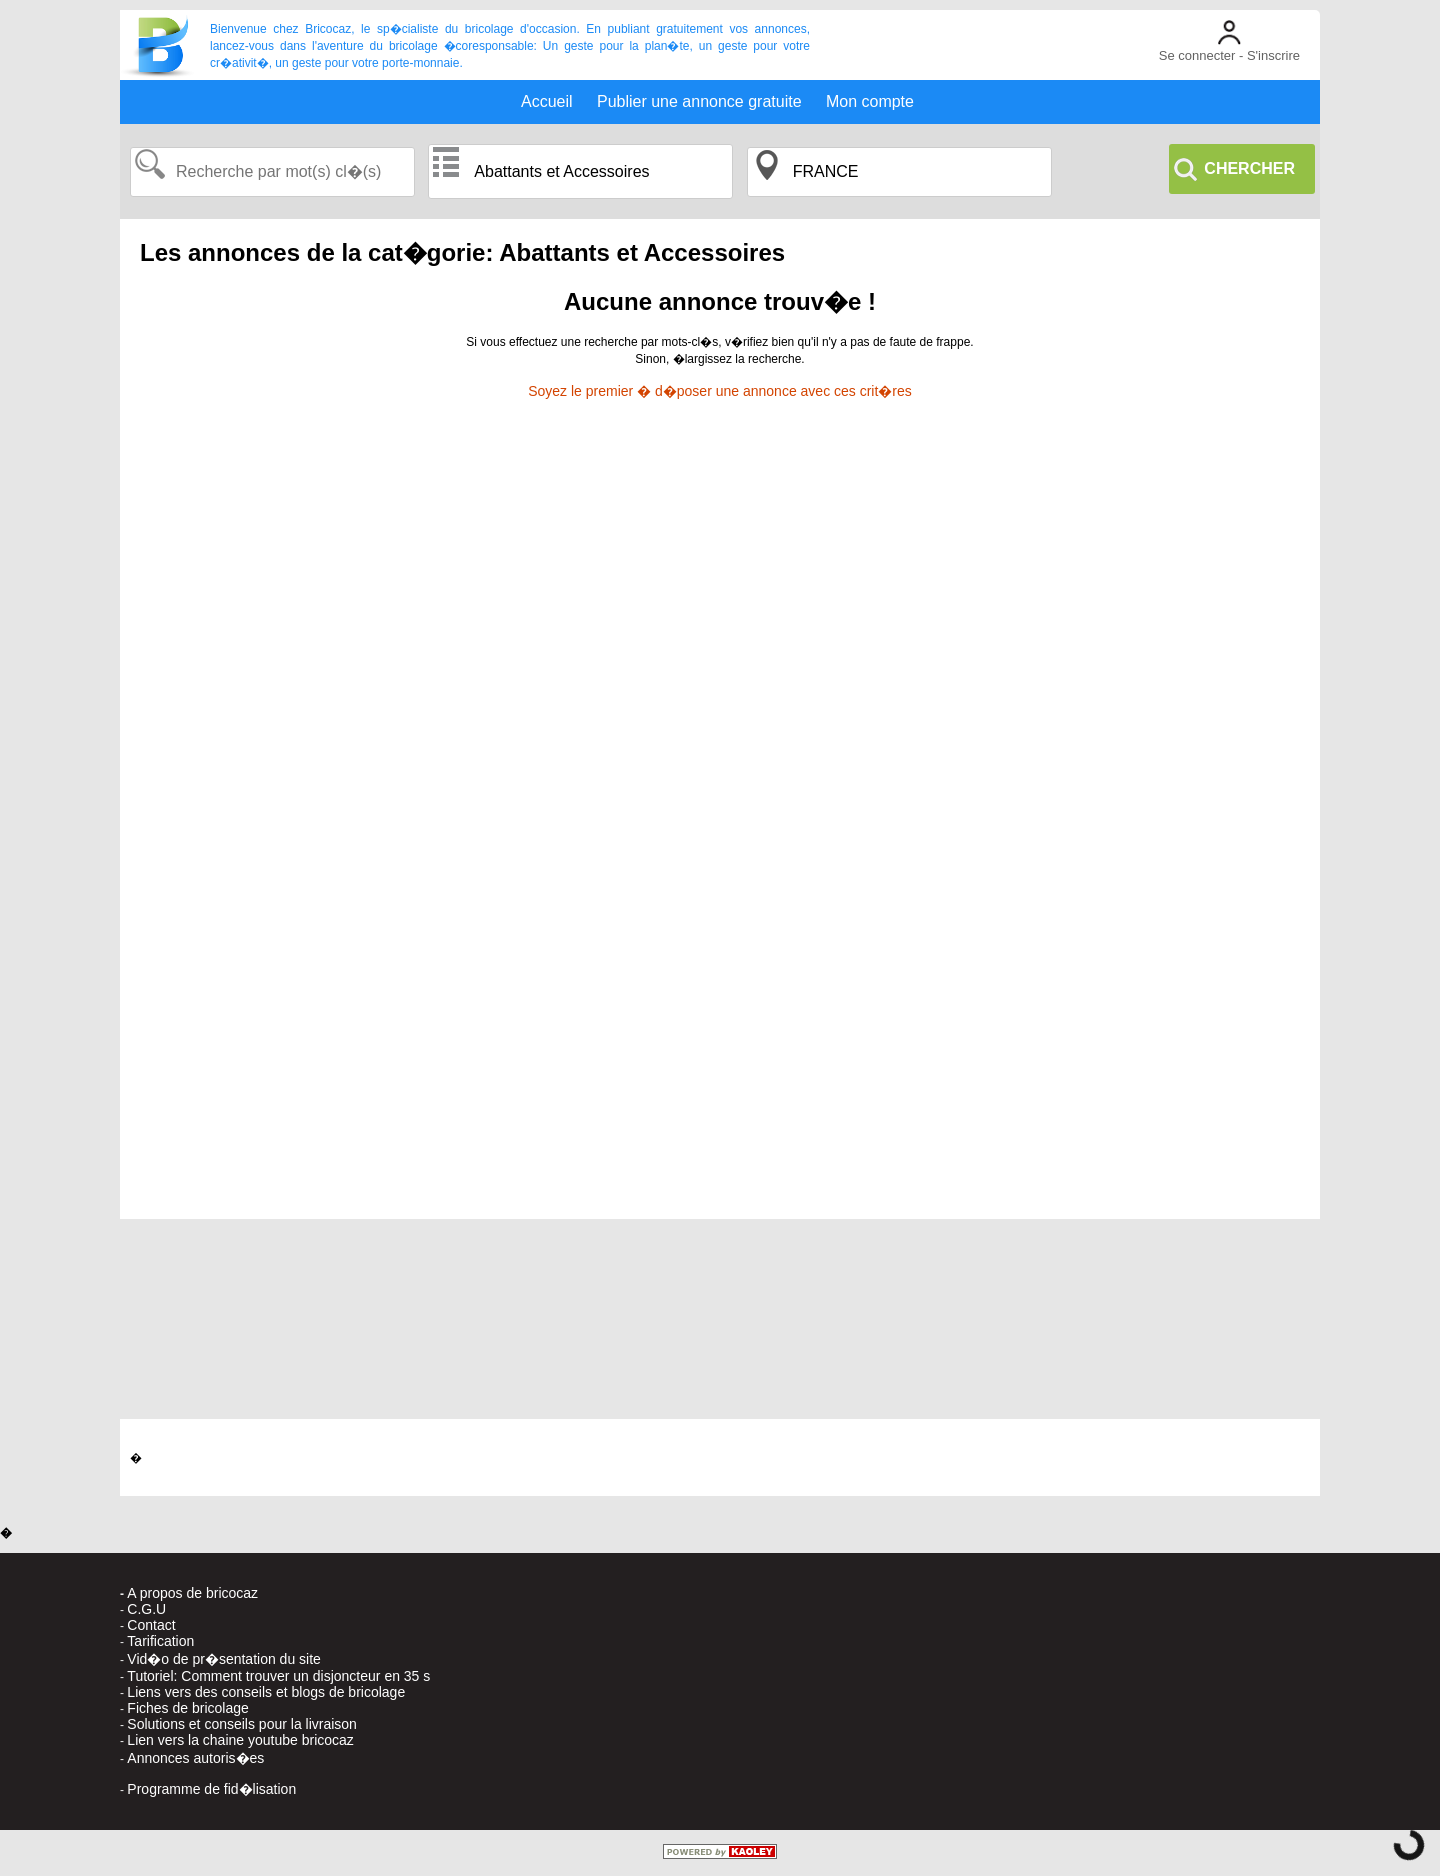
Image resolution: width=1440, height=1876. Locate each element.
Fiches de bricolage (187, 1708)
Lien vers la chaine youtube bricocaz (240, 1740)
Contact (151, 1625)
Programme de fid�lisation (211, 1789)
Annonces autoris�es (195, 1758)
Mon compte (870, 101)
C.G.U (146, 1609)
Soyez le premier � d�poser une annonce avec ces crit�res (720, 391)
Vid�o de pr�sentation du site (224, 1659)
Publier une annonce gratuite (699, 101)
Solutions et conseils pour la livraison (242, 1724)
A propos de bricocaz (192, 1593)
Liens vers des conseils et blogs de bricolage (266, 1692)
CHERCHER (1249, 168)
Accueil (547, 101)
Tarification (160, 1641)
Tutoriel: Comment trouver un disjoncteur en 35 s (278, 1676)
